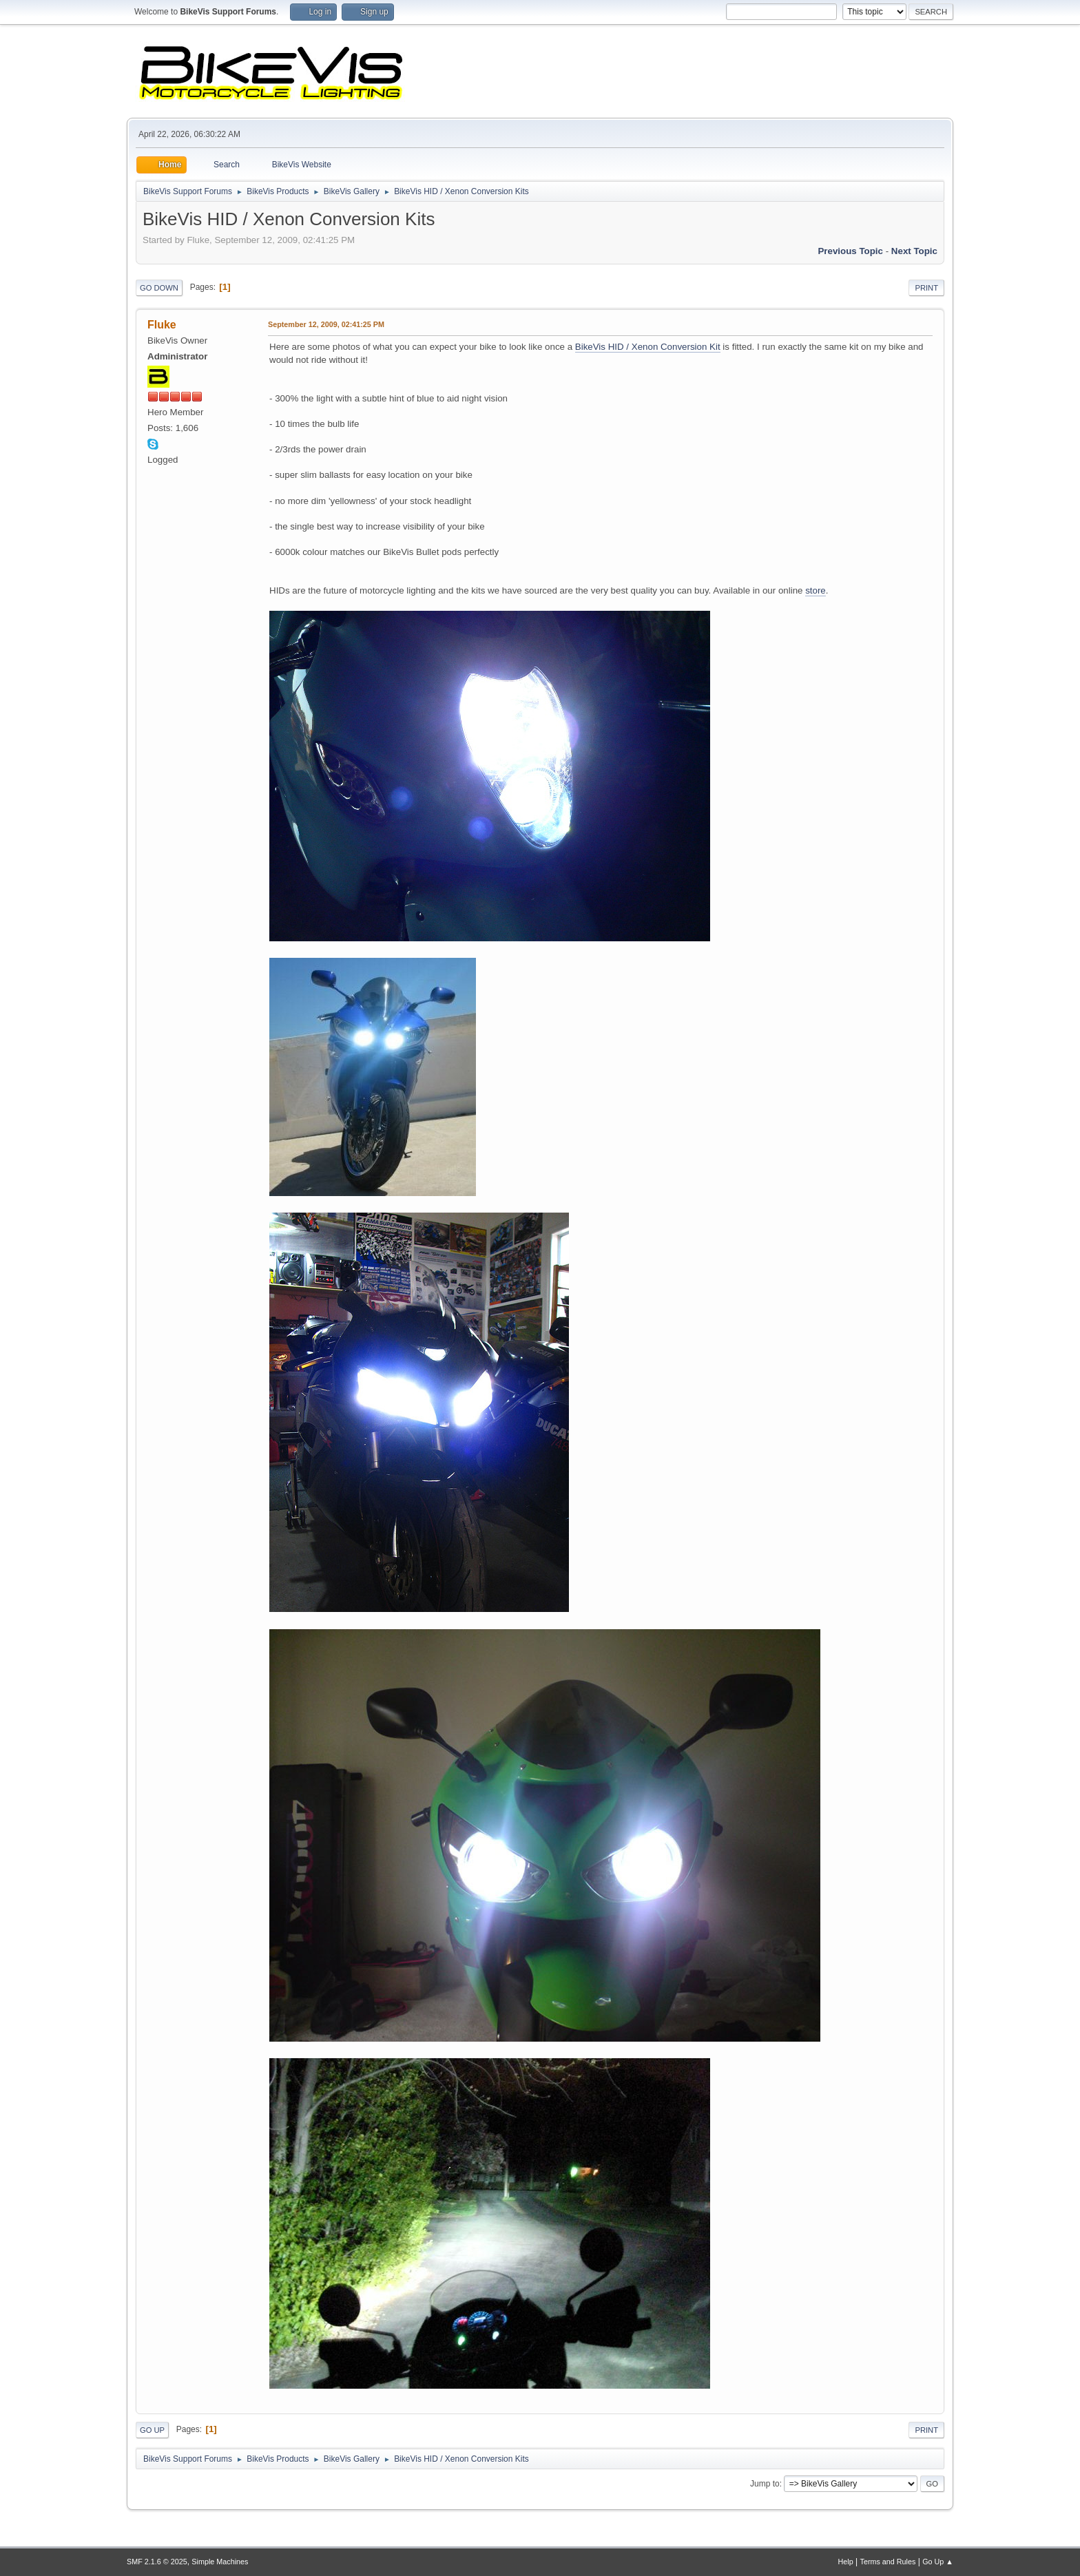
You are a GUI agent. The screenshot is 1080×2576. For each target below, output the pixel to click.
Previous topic (850, 251)
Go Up (152, 2430)
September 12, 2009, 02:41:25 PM (326, 324)
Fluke (161, 325)
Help (845, 2561)
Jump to (765, 2484)
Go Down (159, 288)
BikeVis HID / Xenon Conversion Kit (647, 347)
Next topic (914, 251)
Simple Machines (219, 2561)
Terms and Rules (888, 2561)
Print (926, 288)
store (815, 590)
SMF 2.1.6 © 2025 (157, 2561)
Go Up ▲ (937, 2561)
